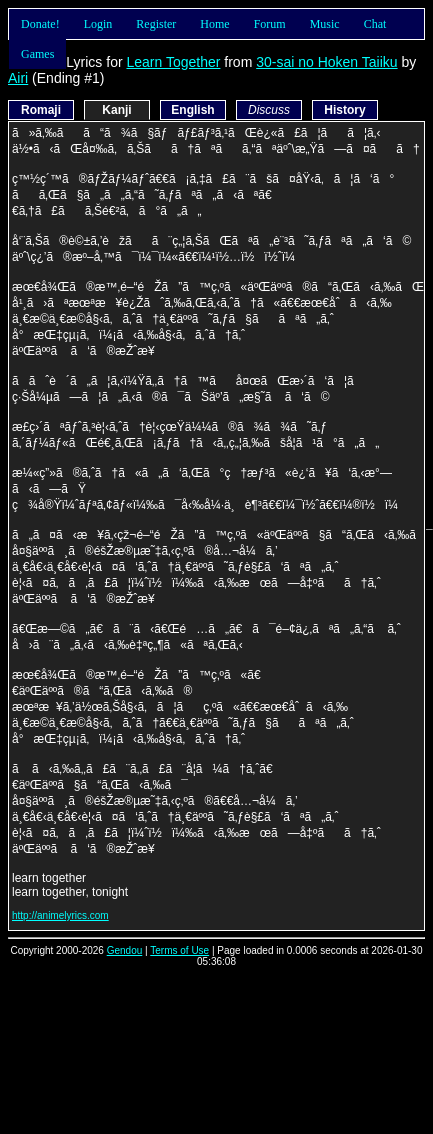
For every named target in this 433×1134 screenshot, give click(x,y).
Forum (270, 24)
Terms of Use (179, 950)
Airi (18, 78)
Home (214, 24)
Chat (375, 24)
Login (98, 24)
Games (37, 54)
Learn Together (173, 62)
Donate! (40, 24)
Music (325, 24)
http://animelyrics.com (60, 915)
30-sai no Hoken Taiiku (326, 62)
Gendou (125, 950)
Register (156, 24)
